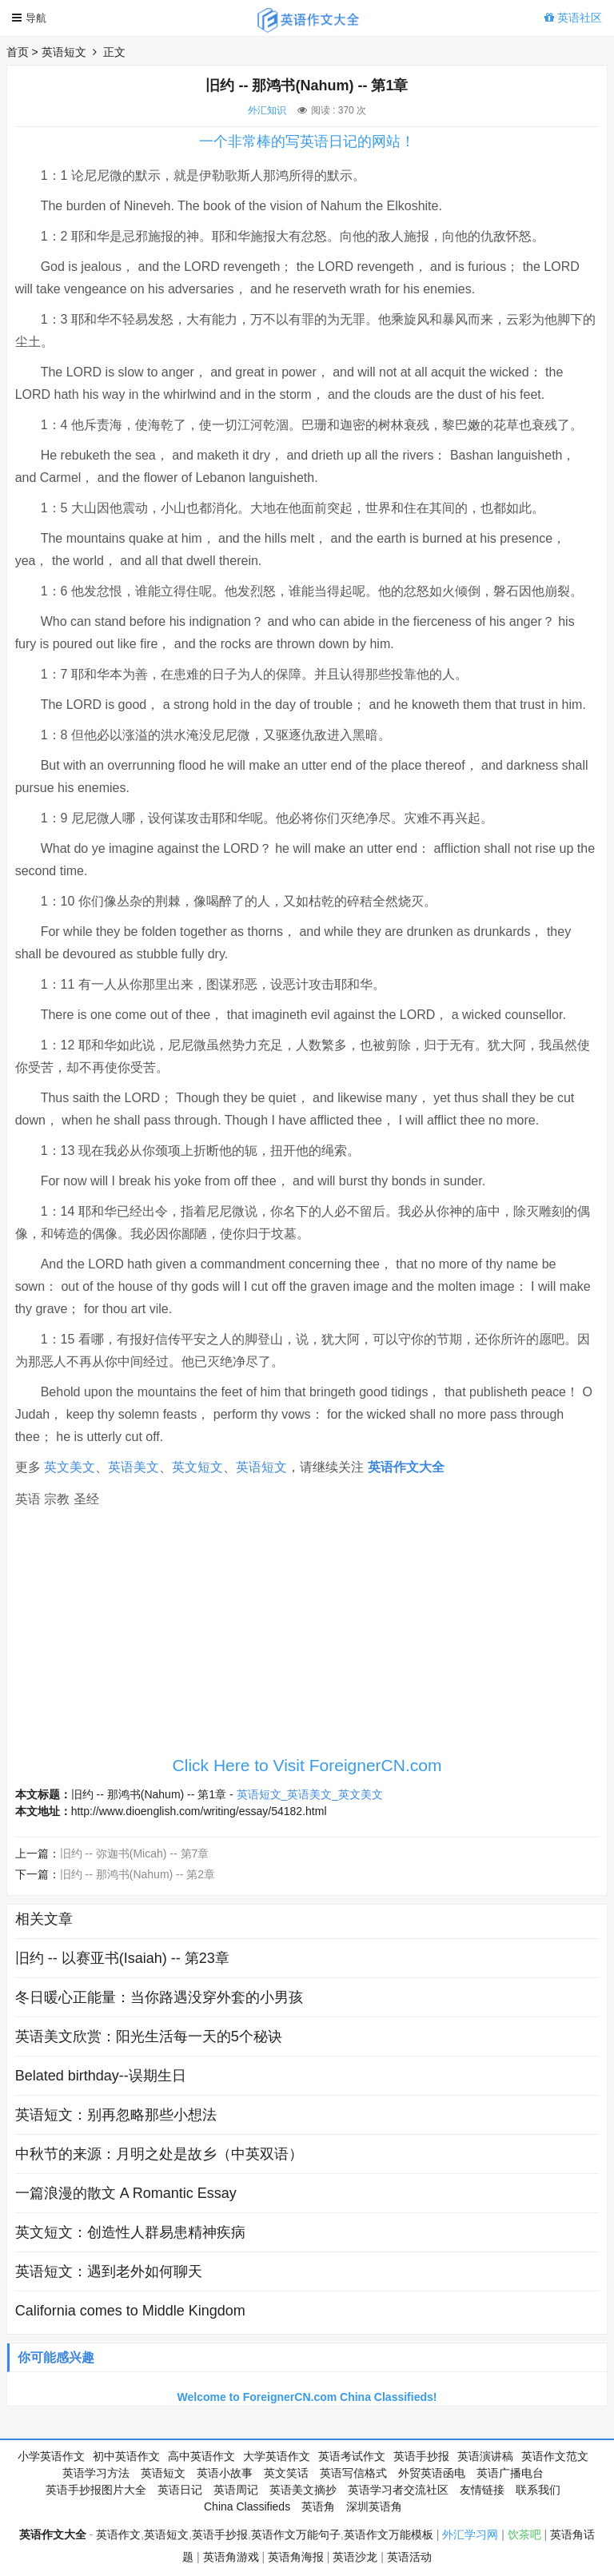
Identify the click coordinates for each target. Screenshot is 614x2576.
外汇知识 (267, 110)
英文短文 (197, 1467)
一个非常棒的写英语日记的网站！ (307, 141)
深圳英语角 (374, 2506)
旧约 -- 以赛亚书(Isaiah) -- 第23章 (122, 1958)
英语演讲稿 (485, 2456)
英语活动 (409, 2556)
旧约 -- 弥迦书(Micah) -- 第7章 (134, 1853)
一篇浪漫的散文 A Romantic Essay (126, 2193)
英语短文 (64, 52)
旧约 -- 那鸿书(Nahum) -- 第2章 (137, 1874)
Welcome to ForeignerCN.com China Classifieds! (307, 2397)
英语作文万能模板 (388, 2534)
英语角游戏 (231, 2556)
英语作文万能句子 (296, 2534)
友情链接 (482, 2489)
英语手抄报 (421, 2456)
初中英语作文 (126, 2456)
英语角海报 (296, 2556)
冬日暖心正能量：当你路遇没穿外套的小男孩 (159, 1997)
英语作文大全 (406, 1467)
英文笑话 (286, 2473)
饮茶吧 (524, 2534)
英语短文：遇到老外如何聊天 (108, 2271)
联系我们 (538, 2489)
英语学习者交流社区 (398, 2489)
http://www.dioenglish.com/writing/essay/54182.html (199, 1811)
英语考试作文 (351, 2456)
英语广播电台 (510, 2473)
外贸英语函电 (431, 2473)
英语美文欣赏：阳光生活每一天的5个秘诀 (148, 2036)
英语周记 (235, 2489)
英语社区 (573, 17)
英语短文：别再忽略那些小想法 (116, 2115)
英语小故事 (225, 2473)
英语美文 (133, 1467)
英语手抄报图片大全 (96, 2489)
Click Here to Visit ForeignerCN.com (307, 1765)
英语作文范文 (554, 2456)
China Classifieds (247, 2506)
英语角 (318, 2506)
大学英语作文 (276, 2456)
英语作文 (118, 2534)
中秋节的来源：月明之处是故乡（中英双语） (159, 2154)
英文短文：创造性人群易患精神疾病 (130, 2232)
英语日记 (179, 2489)
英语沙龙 (355, 2556)
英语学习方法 (96, 2473)
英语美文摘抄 (303, 2489)
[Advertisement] (307, 1636)
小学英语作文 (51, 2456)
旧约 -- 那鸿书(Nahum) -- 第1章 (148, 1794)
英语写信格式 (353, 2473)
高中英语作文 (201, 2456)
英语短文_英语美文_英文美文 (310, 1794)
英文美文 (69, 1467)
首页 (17, 52)
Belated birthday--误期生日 (100, 2076)
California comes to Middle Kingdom (130, 2311)
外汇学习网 (470, 2534)
